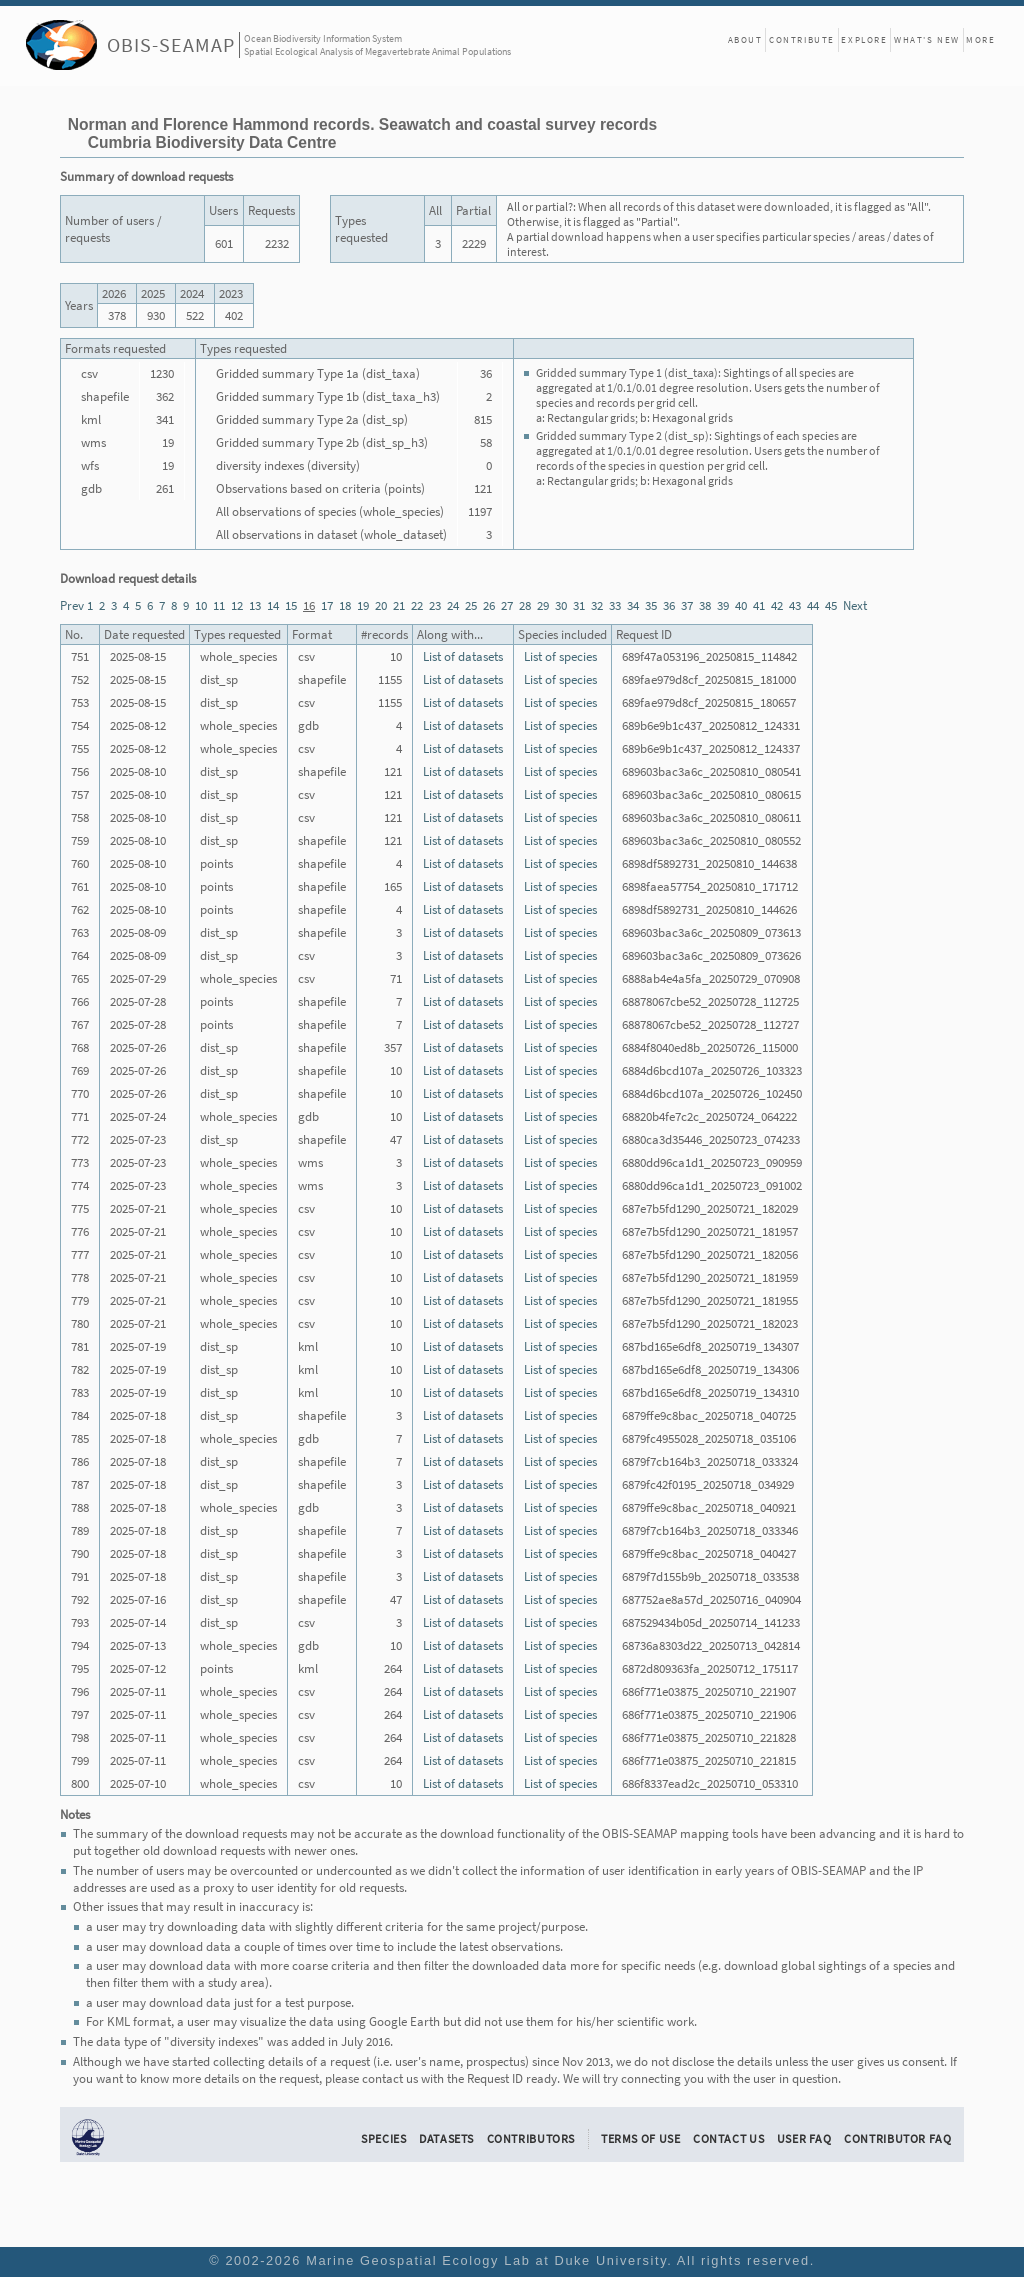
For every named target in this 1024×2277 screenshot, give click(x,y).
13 (255, 605)
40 (741, 605)
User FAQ (804, 2138)
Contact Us (728, 2138)
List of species (560, 656)
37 (687, 605)
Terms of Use (641, 2138)
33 (615, 605)
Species (383, 2138)
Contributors (531, 2138)
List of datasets (463, 656)
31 (579, 605)
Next (855, 605)
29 (543, 605)
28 (525, 605)
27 (507, 605)
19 (363, 605)
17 (327, 605)
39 (723, 605)
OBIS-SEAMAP (171, 44)
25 (471, 605)
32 (597, 605)
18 (345, 605)
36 (669, 605)
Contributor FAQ (897, 2138)
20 (381, 605)
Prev (72, 605)
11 (219, 605)
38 (705, 605)
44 (813, 605)
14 (273, 605)
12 (237, 605)
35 (651, 605)
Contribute (802, 39)
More (980, 39)
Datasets (446, 2138)
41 (759, 605)
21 (399, 605)
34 (633, 605)
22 (417, 605)
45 (831, 605)
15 (291, 605)
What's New (927, 39)
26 (489, 605)
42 (777, 605)
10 (201, 605)
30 (561, 605)
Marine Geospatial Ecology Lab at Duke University (486, 2260)
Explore (864, 39)
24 (453, 605)
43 (795, 605)
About (745, 39)
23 (435, 605)
